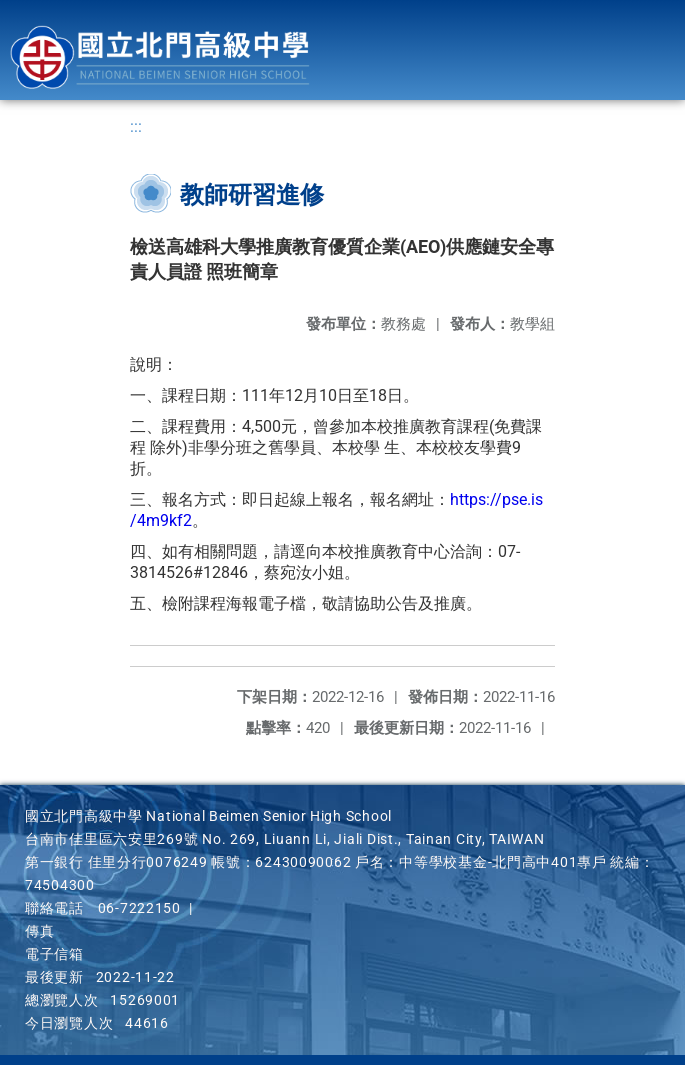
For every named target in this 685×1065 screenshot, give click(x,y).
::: (136, 126)
